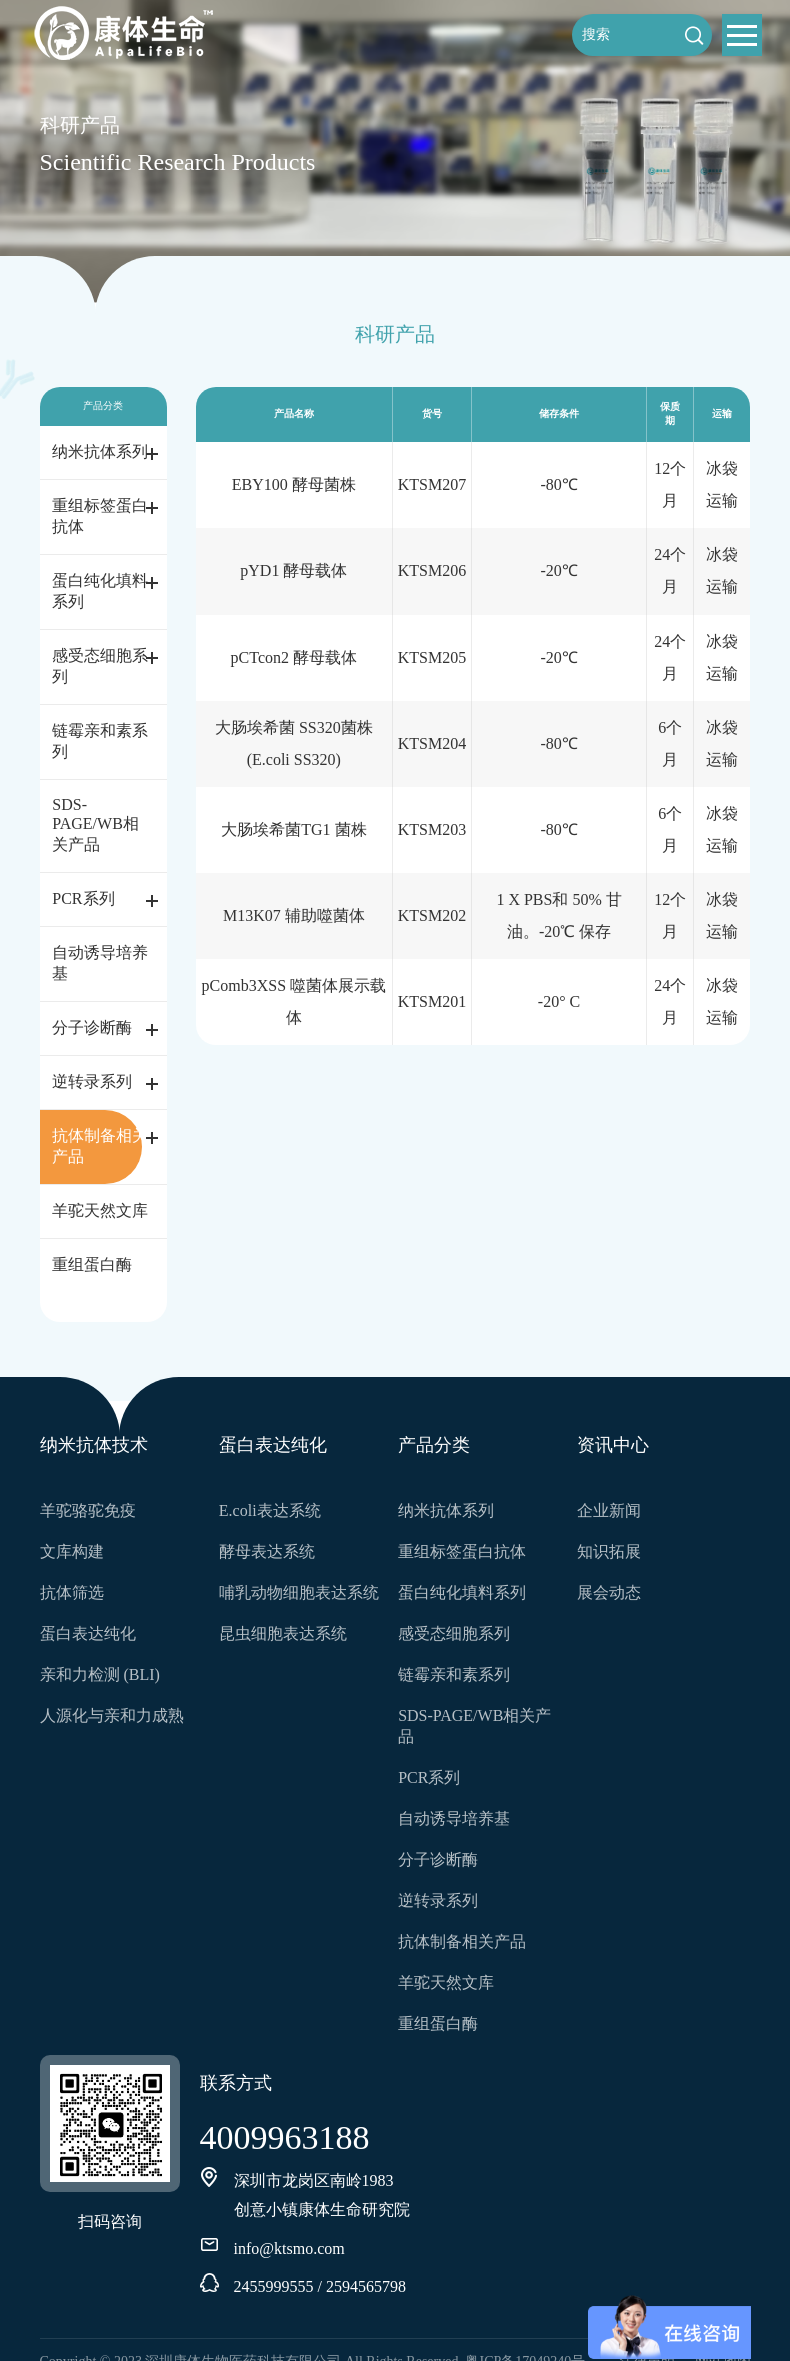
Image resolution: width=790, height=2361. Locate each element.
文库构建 (72, 1551)
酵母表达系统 (267, 1551)
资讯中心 (613, 1444)
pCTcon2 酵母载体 (294, 657)
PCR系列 (83, 898)
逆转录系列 (92, 1081)
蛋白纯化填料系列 (100, 591)
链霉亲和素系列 (100, 741)
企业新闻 (609, 1510)
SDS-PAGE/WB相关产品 (95, 824)
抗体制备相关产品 (100, 1146)
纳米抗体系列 (100, 451)
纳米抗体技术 (94, 1444)
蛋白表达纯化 (88, 1633)
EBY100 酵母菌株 (294, 484)
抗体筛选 (72, 1592)
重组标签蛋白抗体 (100, 516)
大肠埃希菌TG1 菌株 (293, 829)
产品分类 (434, 1444)
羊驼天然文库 (100, 1210)
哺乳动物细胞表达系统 (299, 1592)
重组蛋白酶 (92, 1264)
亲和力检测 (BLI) (100, 1674)
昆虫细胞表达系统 (283, 1633)
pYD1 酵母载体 (293, 570)
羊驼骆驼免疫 (88, 1510)
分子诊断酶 (92, 1027)
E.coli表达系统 (270, 1510)
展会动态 (609, 1592)
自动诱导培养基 (100, 963)
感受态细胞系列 (100, 666)
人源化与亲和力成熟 (112, 1715)
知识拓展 (609, 1551)
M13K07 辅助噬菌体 (294, 915)
